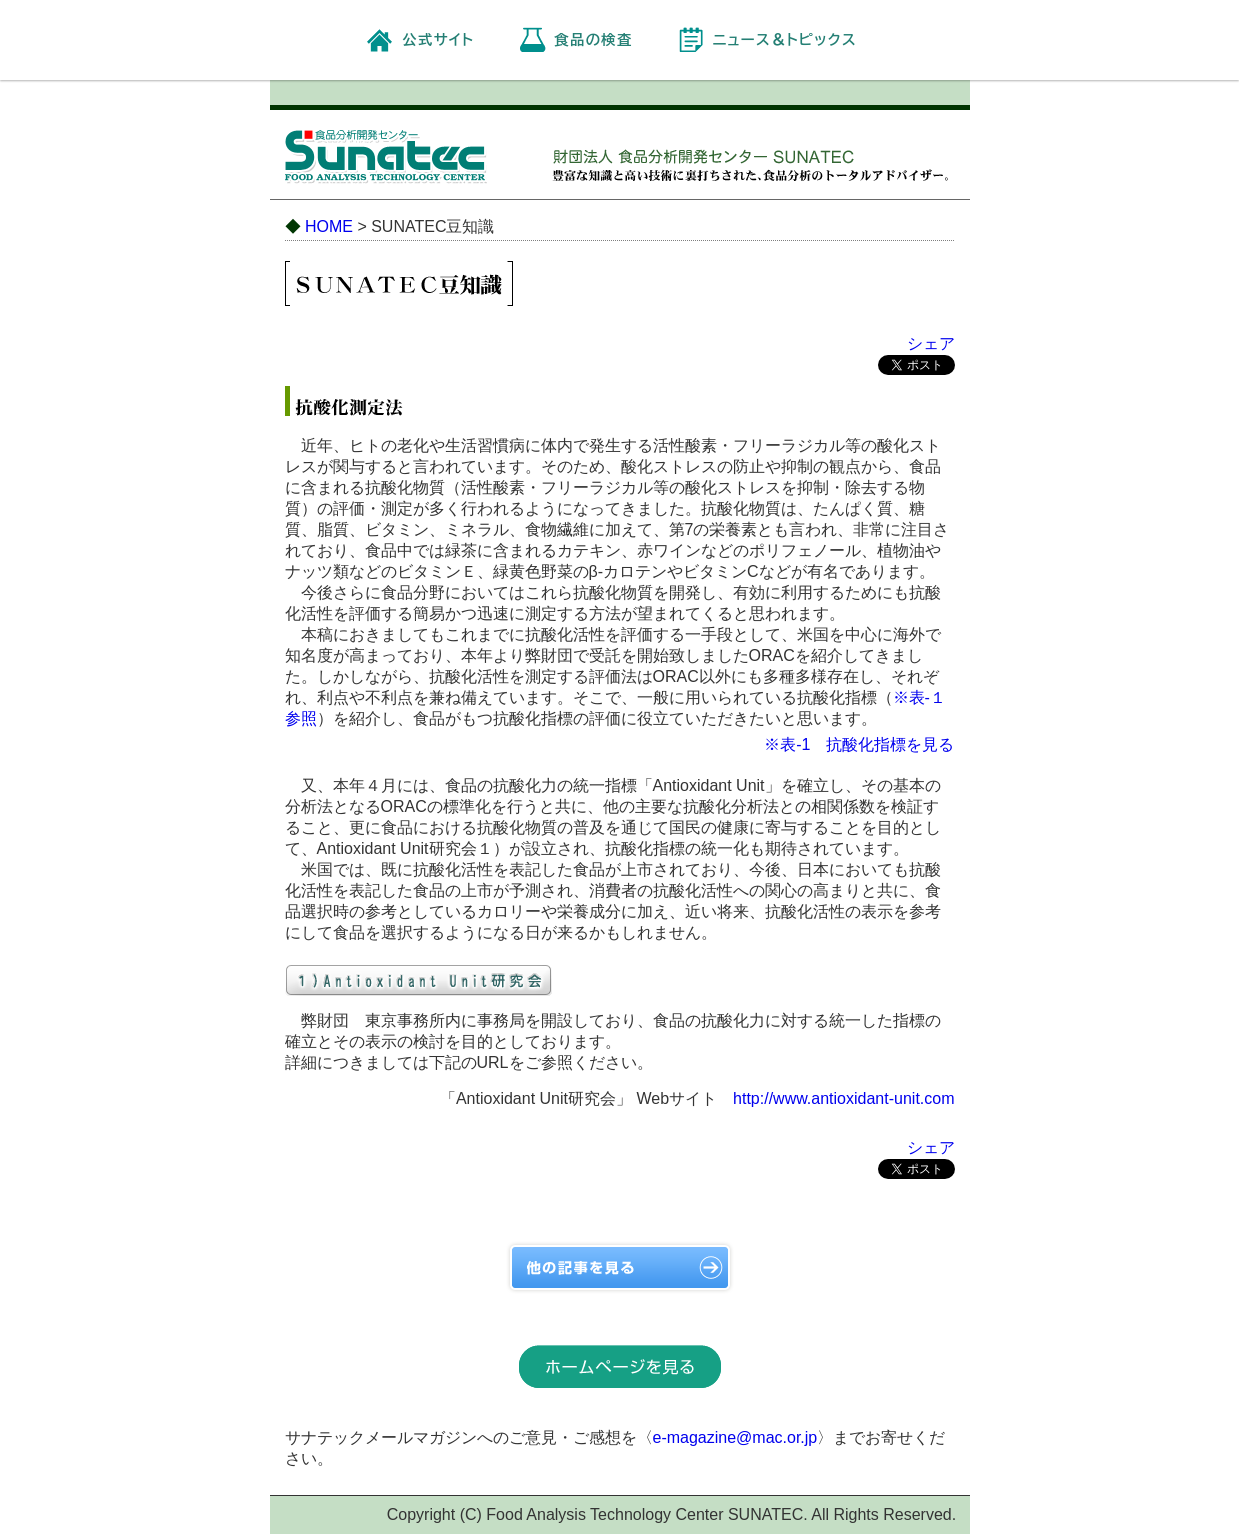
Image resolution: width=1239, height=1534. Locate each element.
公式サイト (438, 39)
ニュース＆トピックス (785, 39)
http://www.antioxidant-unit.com (843, 1098)
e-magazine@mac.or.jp (735, 1437)
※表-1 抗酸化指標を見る (859, 744)
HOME (329, 226)
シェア (931, 343)
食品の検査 (593, 39)
